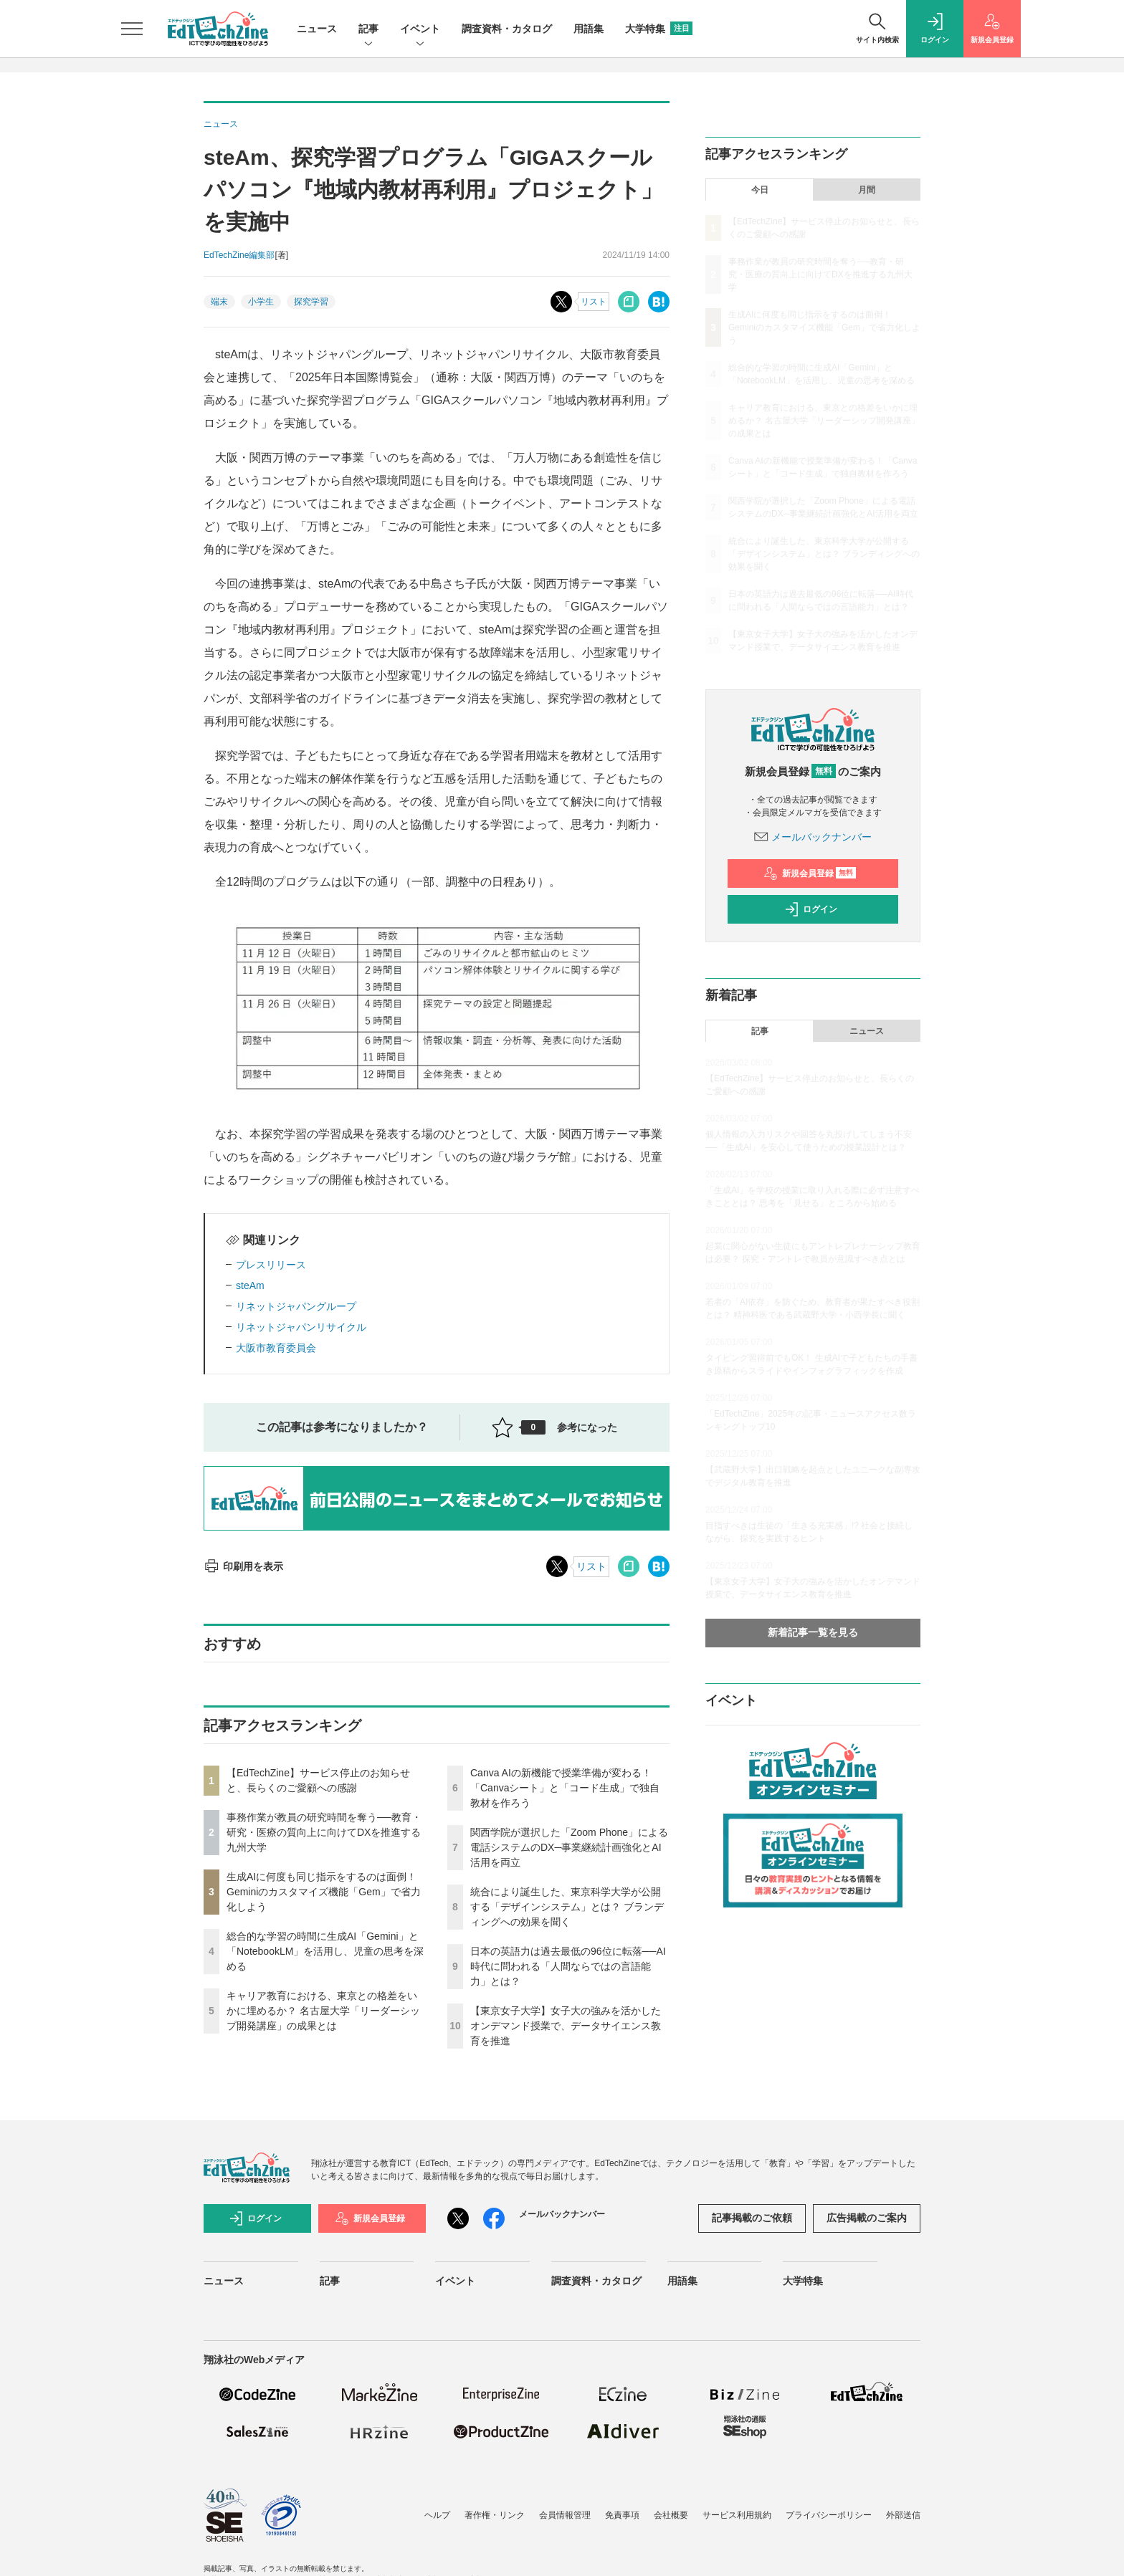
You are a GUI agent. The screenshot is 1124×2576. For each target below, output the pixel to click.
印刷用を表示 (243, 1566)
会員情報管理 (565, 2515)
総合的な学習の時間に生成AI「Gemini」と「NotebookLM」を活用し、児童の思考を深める (325, 1951)
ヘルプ (437, 2515)
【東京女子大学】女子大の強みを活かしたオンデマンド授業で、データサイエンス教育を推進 (565, 2025)
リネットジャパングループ (296, 1306)
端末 (219, 302)
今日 (759, 190)
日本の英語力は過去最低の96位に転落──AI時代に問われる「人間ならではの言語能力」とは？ (568, 1966)
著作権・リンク (495, 2515)
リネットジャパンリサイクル (301, 1327)
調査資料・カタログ (507, 28)
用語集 (588, 28)
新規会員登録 (809, 873)
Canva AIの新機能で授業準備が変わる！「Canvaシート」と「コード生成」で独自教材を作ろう (564, 1788)
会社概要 (671, 2515)
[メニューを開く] (132, 28)
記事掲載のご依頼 (752, 2217)
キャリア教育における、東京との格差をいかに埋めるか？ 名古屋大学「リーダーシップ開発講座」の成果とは (323, 2010)
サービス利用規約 (736, 2515)
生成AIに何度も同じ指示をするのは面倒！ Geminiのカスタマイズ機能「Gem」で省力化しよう (324, 1891)
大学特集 (658, 28)
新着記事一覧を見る (813, 1632)
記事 (368, 30)
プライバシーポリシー (829, 2515)
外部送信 (903, 2515)
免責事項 (622, 2515)
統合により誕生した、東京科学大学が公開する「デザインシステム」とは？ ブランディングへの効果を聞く (567, 1907)
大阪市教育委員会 (276, 1348)
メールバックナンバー (813, 837)
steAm (250, 1285)
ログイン (810, 909)
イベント (420, 30)
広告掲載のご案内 (867, 2217)
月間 (866, 190)
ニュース (317, 28)
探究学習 (311, 302)
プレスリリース (271, 1264)
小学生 (261, 302)
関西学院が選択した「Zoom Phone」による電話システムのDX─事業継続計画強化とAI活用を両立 (569, 1847)
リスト (593, 302)
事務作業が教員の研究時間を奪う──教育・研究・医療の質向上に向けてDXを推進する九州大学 (324, 1832)
